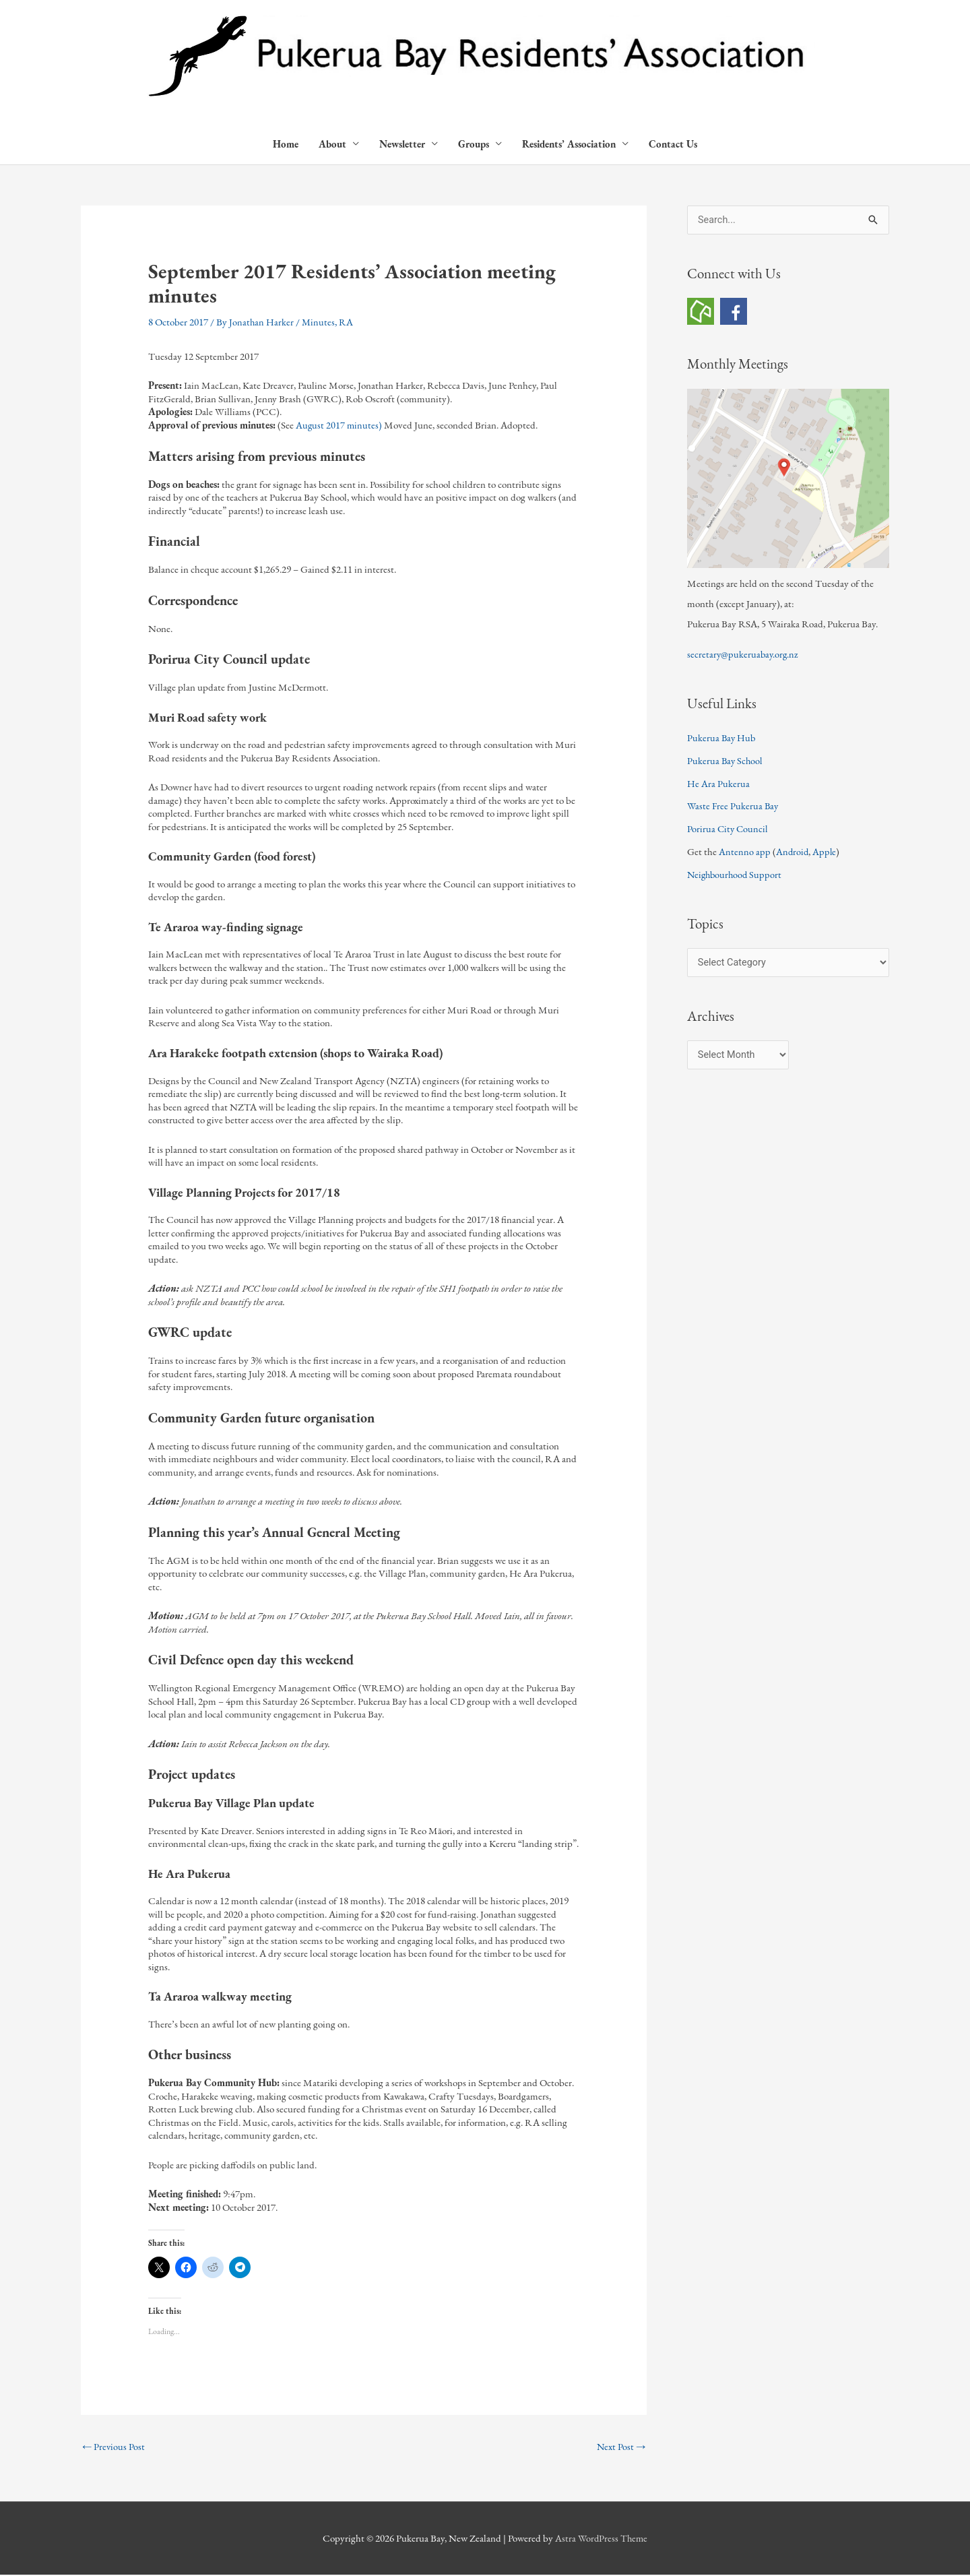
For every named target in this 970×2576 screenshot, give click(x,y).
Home (285, 144)
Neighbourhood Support (736, 875)
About (332, 144)
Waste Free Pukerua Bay (734, 806)
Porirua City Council (728, 829)
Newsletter (402, 144)
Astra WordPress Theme (601, 2539)
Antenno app (745, 852)
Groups (473, 144)
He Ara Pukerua (718, 784)
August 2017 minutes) (339, 425)
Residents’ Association (569, 144)
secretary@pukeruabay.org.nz (744, 655)
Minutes (319, 322)
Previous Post (114, 2447)
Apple (826, 852)
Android (793, 852)
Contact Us (673, 144)
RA (347, 322)
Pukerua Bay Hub (722, 738)
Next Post (620, 2447)
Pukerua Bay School (726, 761)
